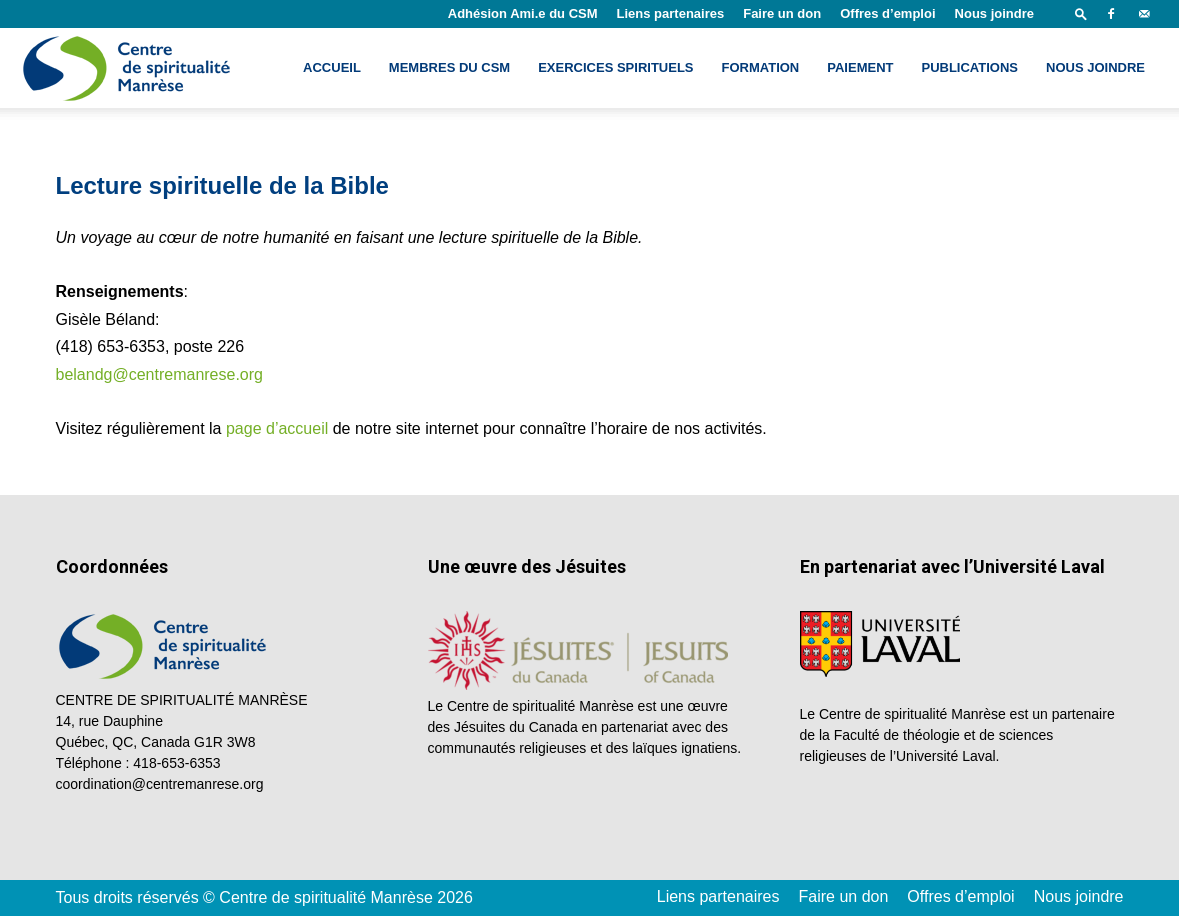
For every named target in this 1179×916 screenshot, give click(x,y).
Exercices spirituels (615, 67)
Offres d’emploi (887, 13)
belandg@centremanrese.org (159, 374)
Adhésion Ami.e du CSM (523, 13)
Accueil (332, 67)
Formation (761, 67)
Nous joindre (994, 13)
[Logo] (129, 68)
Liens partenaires (671, 13)
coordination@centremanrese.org (160, 784)
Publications (969, 67)
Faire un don (782, 13)
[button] (1081, 13)
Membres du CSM (449, 67)
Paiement (860, 67)
